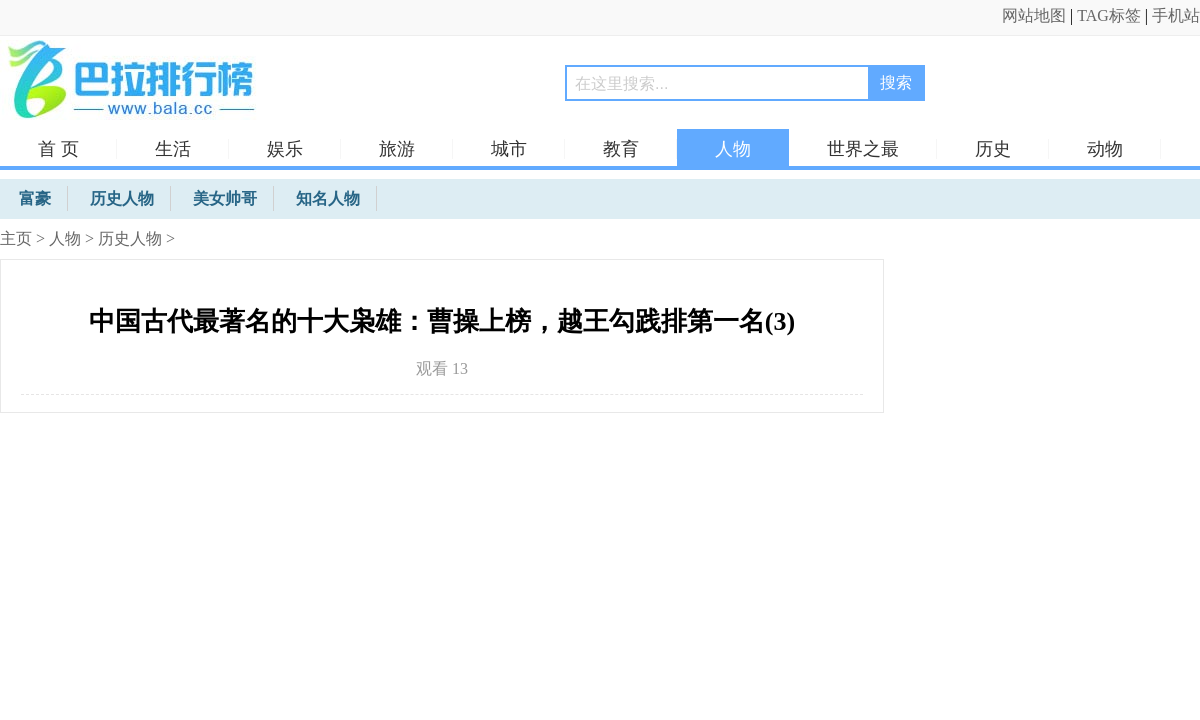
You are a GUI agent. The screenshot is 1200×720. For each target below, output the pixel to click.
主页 (16, 238)
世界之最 (863, 149)
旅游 (397, 149)
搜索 (896, 82)
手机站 (1176, 15)
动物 (1105, 149)
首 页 (58, 149)
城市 (509, 149)
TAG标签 (1109, 15)
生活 (173, 149)
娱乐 (285, 149)
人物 (733, 149)
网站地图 (1034, 15)
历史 (993, 149)
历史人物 (130, 238)
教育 (621, 149)
